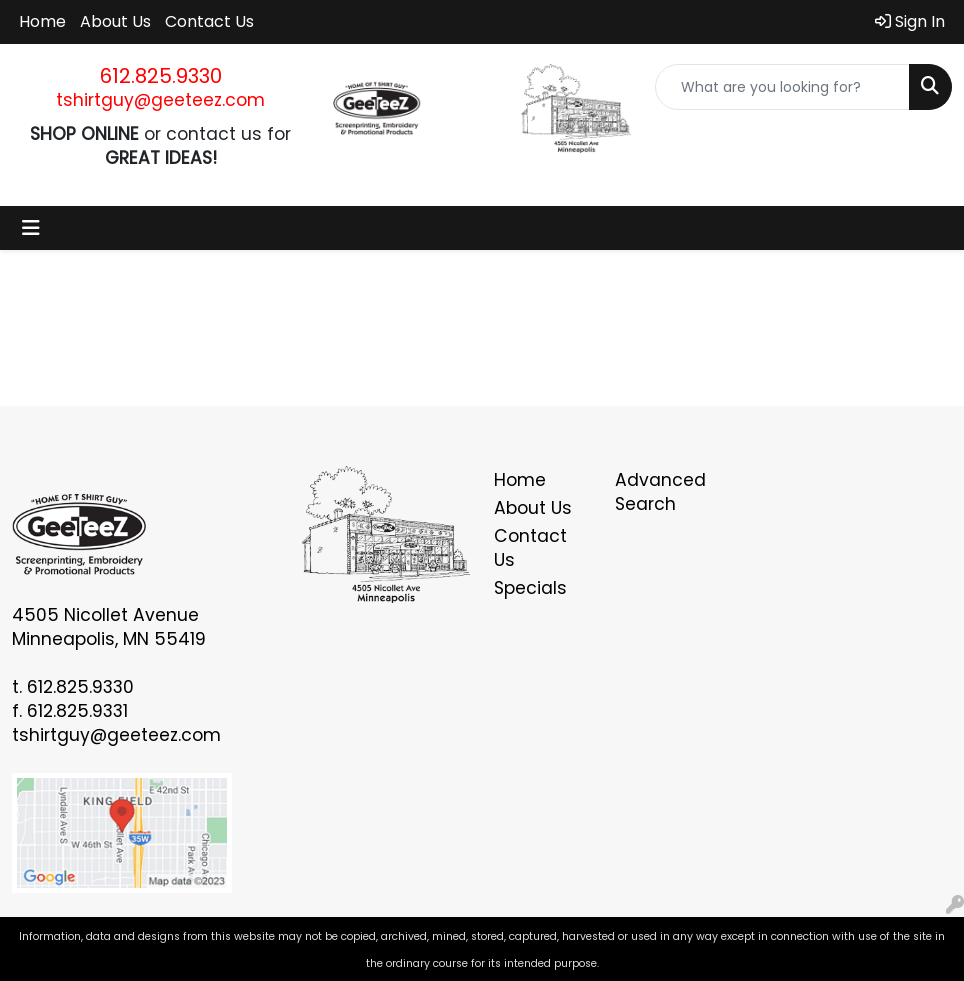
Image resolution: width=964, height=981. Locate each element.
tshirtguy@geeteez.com (160, 100)
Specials (530, 588)
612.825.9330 (161, 76)
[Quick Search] (782, 87)
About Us (115, 21)
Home (42, 21)
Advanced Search (660, 492)
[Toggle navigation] (31, 228)
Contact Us (209, 21)
